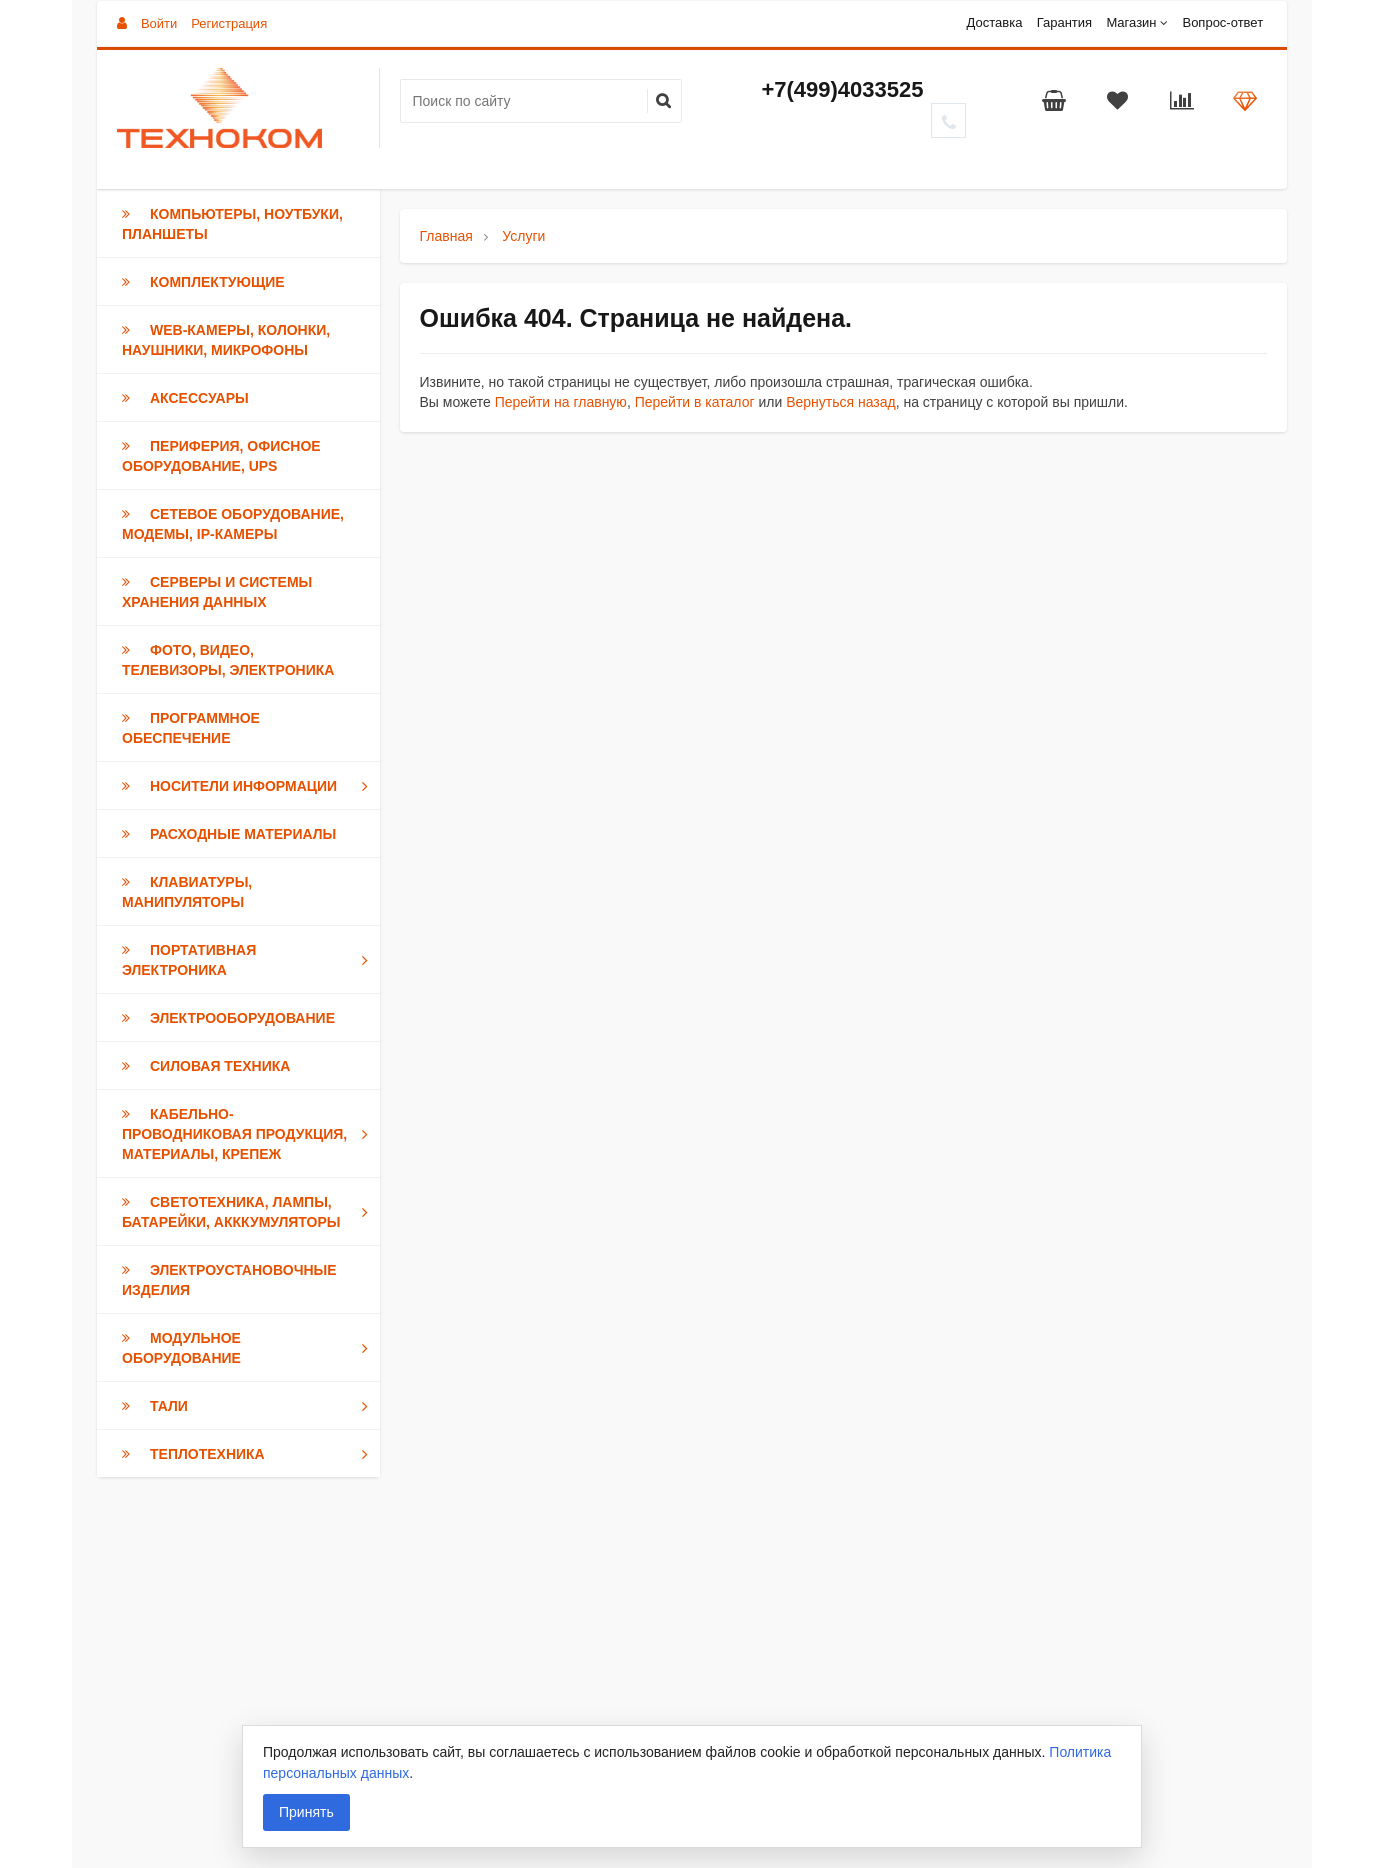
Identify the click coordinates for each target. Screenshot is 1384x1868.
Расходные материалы (229, 834)
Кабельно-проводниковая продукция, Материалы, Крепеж (249, 1134)
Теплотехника (249, 1454)
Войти (159, 23)
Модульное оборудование (249, 1348)
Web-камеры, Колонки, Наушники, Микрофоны (226, 340)
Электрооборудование (228, 1018)
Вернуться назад (841, 402)
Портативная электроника (249, 960)
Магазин (1131, 22)
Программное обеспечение (191, 728)
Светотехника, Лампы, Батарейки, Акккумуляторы (249, 1212)
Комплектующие (203, 282)
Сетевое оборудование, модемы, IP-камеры (233, 524)
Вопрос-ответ (1222, 22)
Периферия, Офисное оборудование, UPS (221, 456)
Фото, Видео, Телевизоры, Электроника (228, 660)
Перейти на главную (561, 402)
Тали (249, 1406)
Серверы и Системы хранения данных (217, 592)
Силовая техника (206, 1066)
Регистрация (229, 23)
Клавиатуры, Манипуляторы (187, 892)
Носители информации (249, 786)
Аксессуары (185, 398)
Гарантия (1064, 22)
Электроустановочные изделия (229, 1280)
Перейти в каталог (695, 402)
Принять (306, 1812)
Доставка (995, 22)
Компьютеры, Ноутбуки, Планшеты (232, 224)
